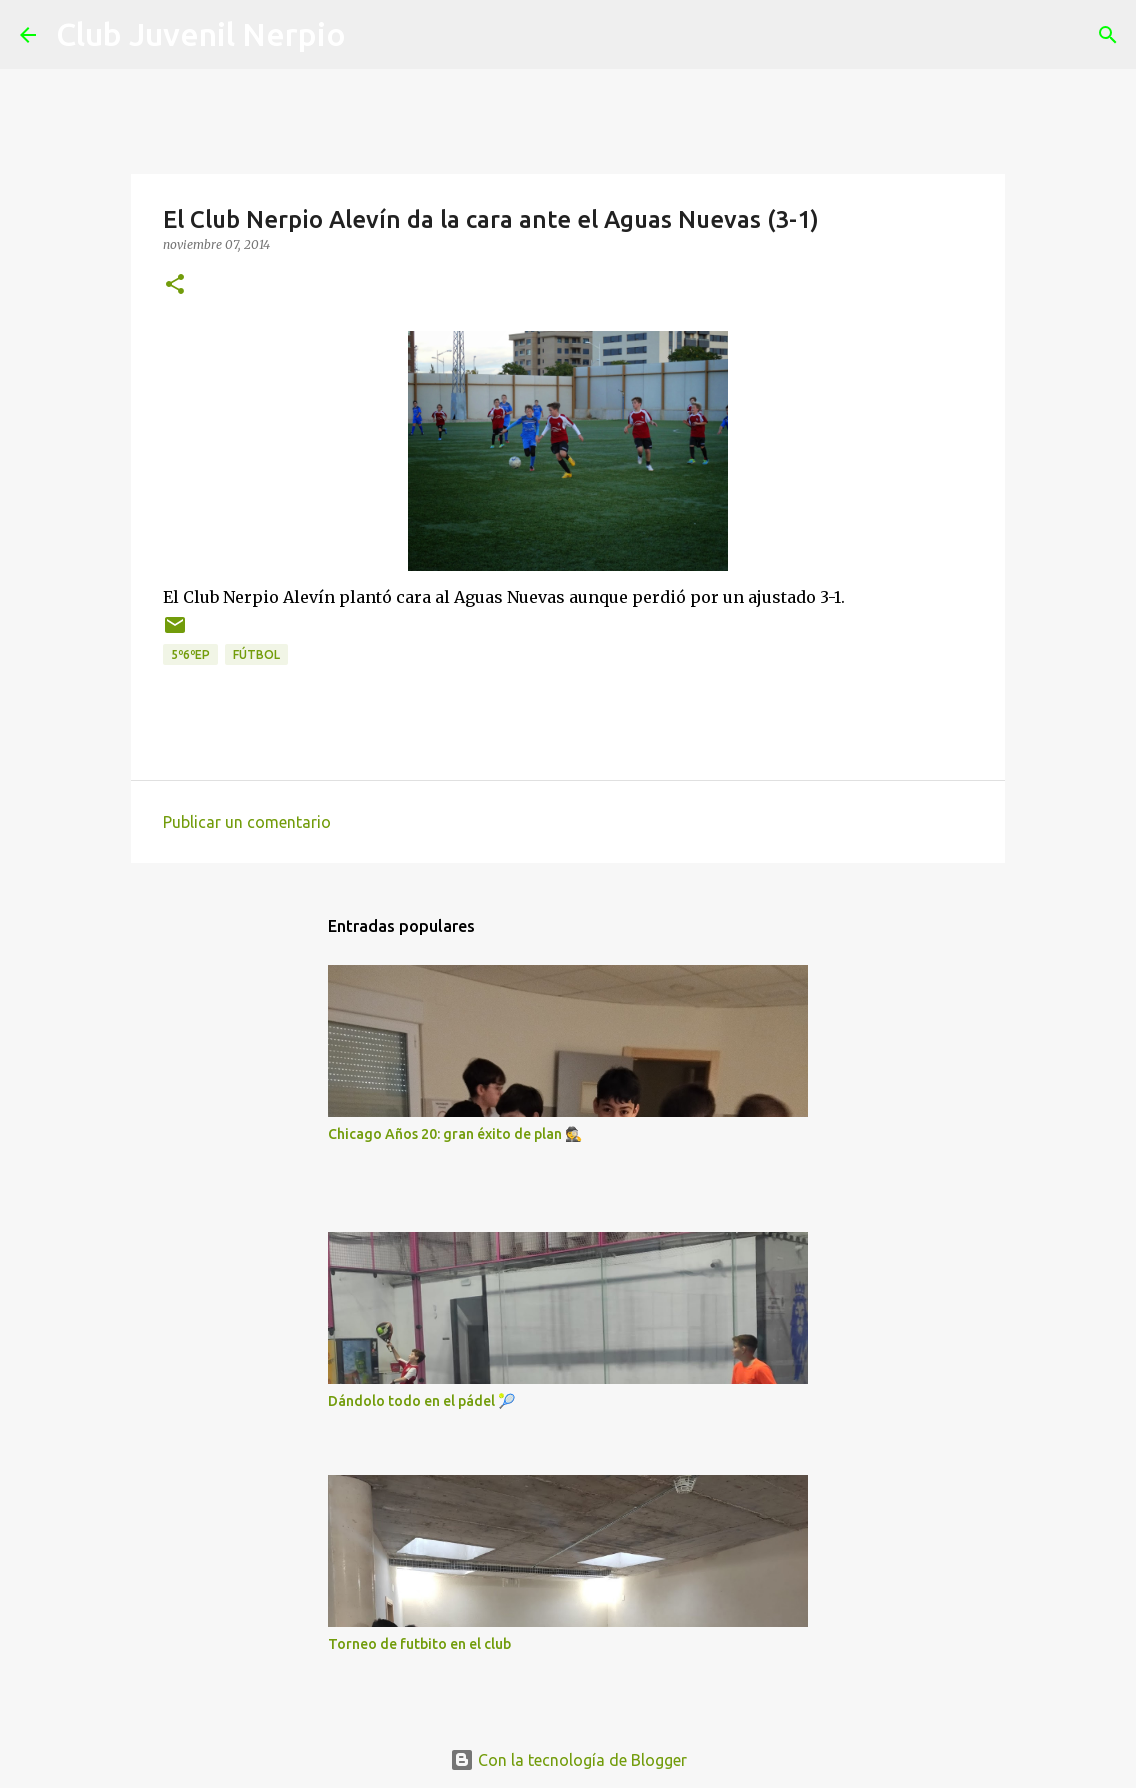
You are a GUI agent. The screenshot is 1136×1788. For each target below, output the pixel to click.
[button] (175, 285)
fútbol (256, 654)
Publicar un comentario (247, 822)
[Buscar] (374, 35)
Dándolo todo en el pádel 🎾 (421, 1401)
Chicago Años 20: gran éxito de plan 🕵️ (455, 1134)
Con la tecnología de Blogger (568, 1760)
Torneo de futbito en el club (419, 1644)
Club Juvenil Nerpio (201, 34)
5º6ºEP (190, 654)
